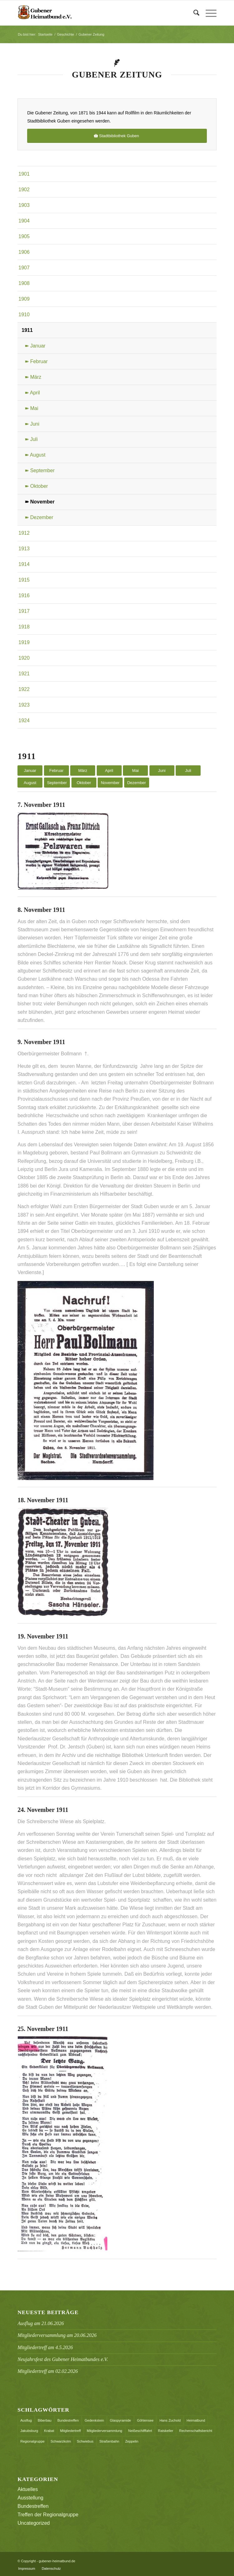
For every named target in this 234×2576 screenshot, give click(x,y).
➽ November (40, 501)
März (82, 770)
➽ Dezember (39, 517)
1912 (24, 533)
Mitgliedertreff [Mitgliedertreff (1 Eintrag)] (70, 2431)
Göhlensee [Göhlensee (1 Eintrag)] (145, 2420)
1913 (24, 548)
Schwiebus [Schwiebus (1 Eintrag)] (85, 2441)
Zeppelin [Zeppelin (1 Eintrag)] (131, 2441)
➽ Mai (31, 408)
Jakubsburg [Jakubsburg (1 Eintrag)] (29, 2431)
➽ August (35, 455)
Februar (56, 770)
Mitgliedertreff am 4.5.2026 (45, 2347)
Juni (162, 770)
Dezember (136, 782)
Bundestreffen (32, 2506)
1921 (24, 673)
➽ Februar (36, 361)
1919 (24, 642)
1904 (24, 220)
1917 (24, 611)
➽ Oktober (36, 486)
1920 (24, 658)
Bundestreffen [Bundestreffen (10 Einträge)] (68, 2420)
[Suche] (193, 12)
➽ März (33, 377)
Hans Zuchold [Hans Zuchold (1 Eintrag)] (170, 2420)
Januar (30, 770)
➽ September (40, 470)
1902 (24, 189)
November (110, 782)
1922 (24, 689)
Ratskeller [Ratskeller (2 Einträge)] (165, 2431)
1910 (24, 314)
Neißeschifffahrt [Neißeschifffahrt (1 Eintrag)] (140, 2431)
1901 (24, 174)
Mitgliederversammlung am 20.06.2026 (56, 2335)
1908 (24, 283)
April (109, 770)
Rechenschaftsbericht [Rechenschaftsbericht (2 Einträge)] (195, 2431)
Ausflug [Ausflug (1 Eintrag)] (26, 2420)
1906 (24, 252)
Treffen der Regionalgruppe (47, 2514)
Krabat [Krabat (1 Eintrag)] (49, 2431)
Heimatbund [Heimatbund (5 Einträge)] (196, 2420)
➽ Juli (31, 439)
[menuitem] (193, 12)
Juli (188, 770)
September (57, 782)
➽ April (32, 392)
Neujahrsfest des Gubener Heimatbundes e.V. (62, 2359)
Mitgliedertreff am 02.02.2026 (47, 2371)
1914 (24, 564)
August (30, 782)
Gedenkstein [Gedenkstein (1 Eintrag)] (94, 2420)
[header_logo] (97, 12)
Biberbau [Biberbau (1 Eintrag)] (44, 2420)
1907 (24, 267)
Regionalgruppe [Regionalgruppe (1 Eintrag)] (32, 2441)
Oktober (84, 782)
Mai (135, 770)
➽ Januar (35, 345)
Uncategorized (33, 2523)
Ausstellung (30, 2497)
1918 (24, 626)
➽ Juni (32, 424)
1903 (24, 205)
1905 (24, 236)
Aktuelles (27, 2489)
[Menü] (208, 12)
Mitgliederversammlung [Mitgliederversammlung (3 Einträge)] (104, 2431)
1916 (24, 595)
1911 (27, 330)
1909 (24, 299)
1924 (24, 720)
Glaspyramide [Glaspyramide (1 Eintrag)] (120, 2420)
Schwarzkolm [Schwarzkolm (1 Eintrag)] (61, 2441)
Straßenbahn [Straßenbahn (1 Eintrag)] (109, 2441)
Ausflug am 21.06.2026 (40, 2323)
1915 (24, 580)
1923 (24, 705)
